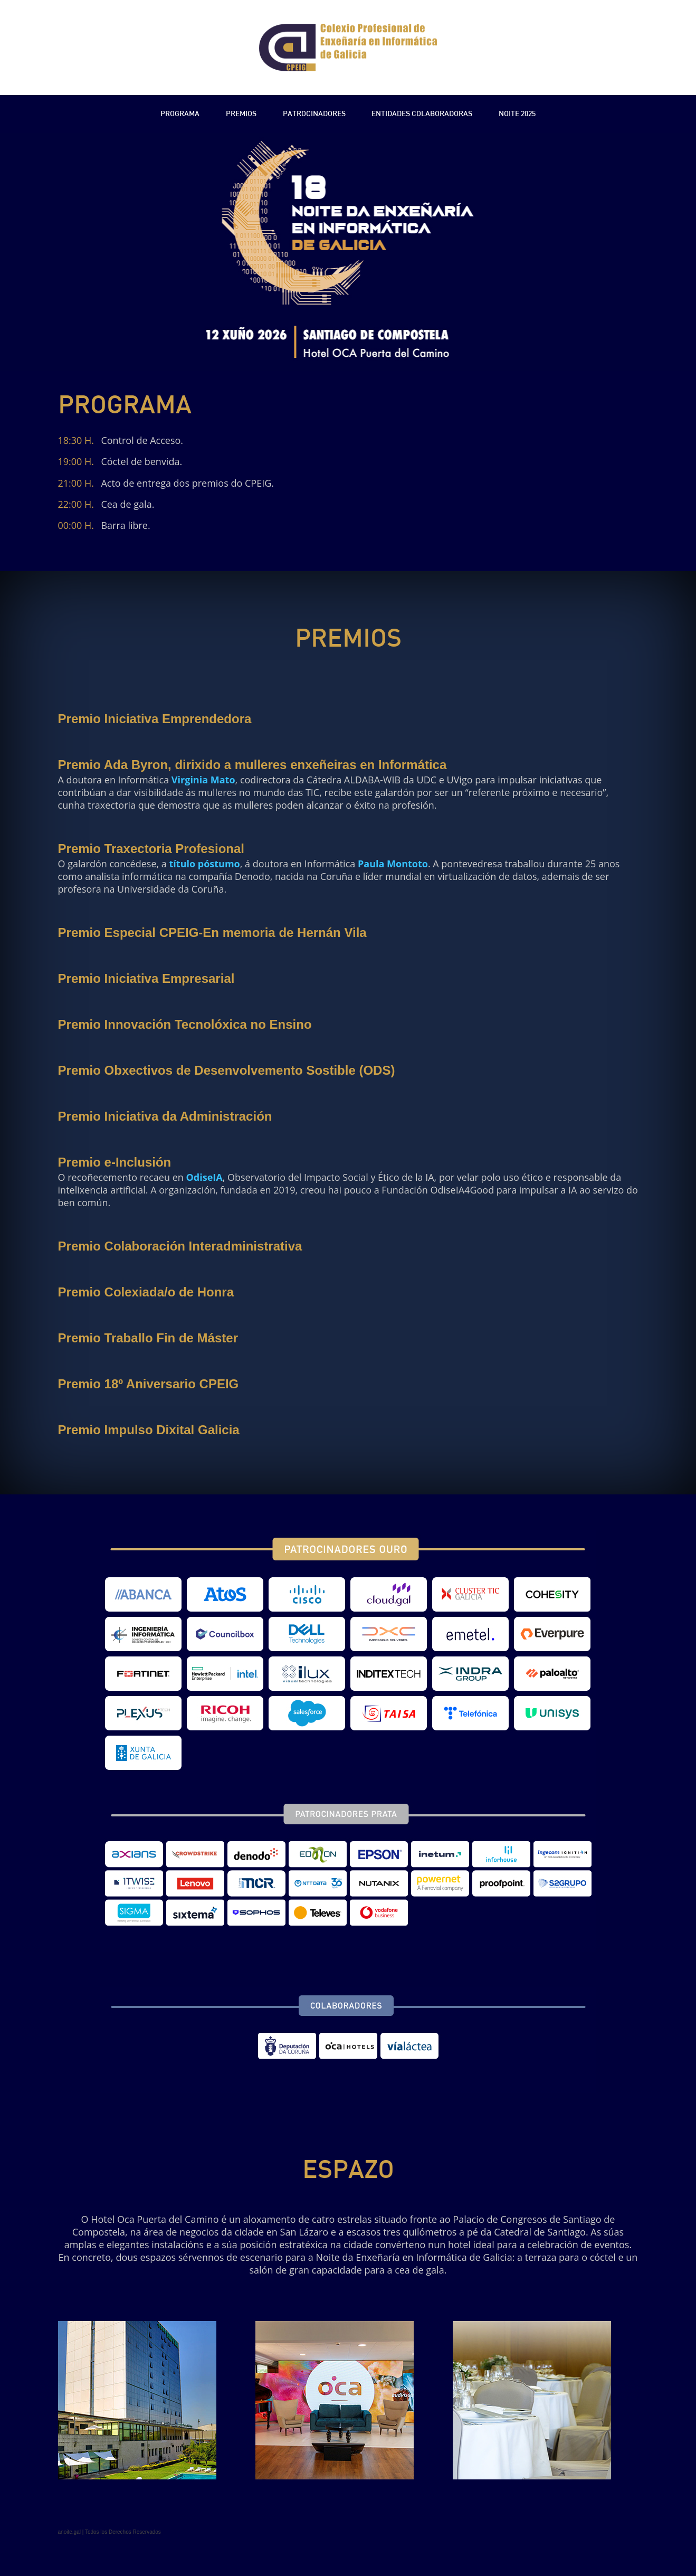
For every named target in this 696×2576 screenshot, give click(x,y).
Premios (241, 114)
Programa (179, 114)
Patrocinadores (314, 114)
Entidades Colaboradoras (421, 114)
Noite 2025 (517, 114)
